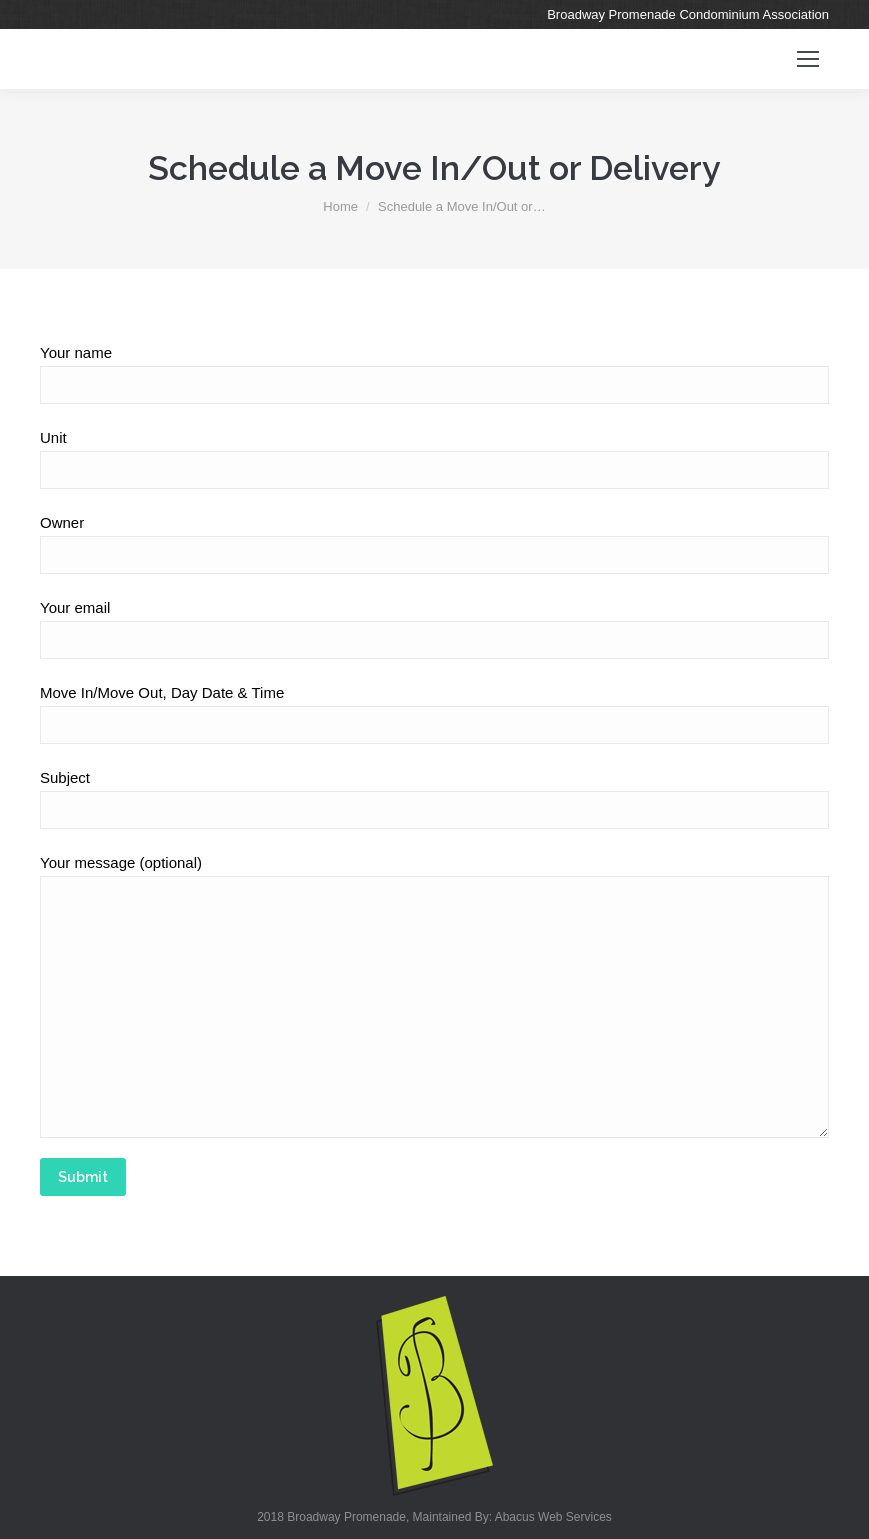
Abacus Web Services (553, 1517)
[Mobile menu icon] (808, 59)
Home (340, 206)
